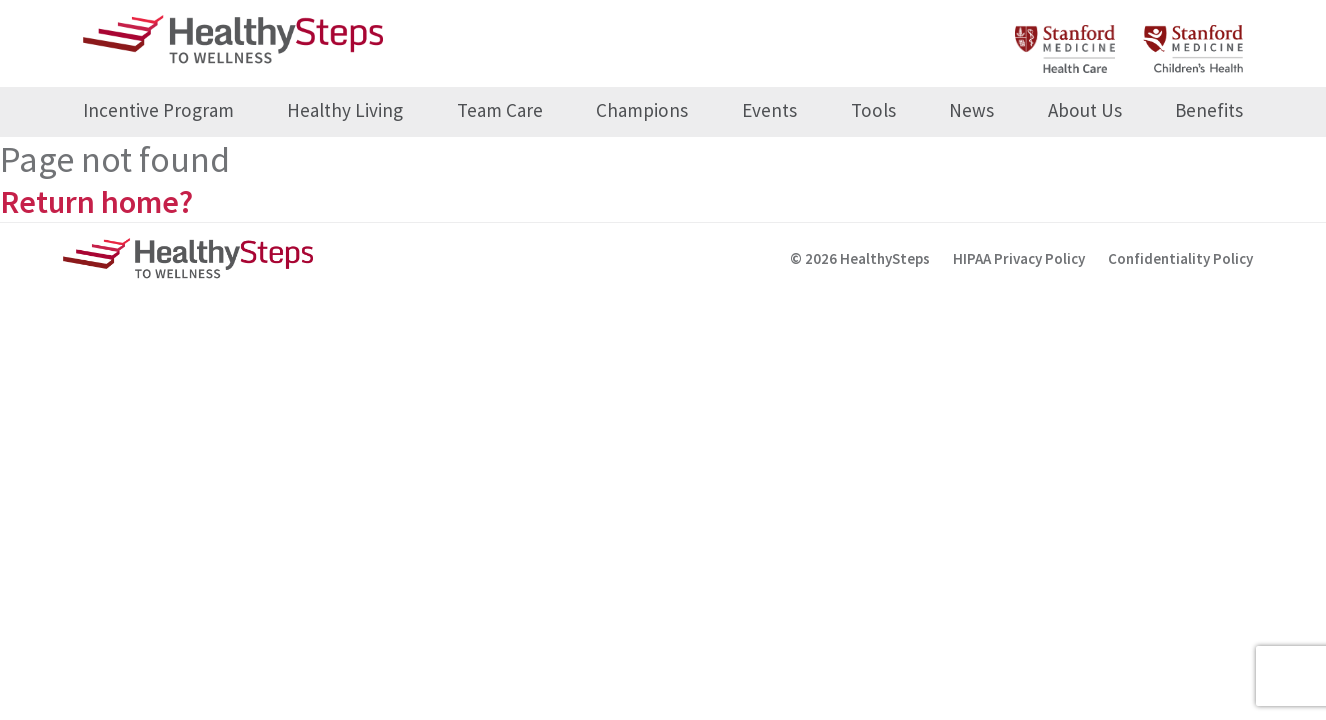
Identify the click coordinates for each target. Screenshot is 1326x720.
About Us (1085, 110)
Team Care (500, 110)
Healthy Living (345, 110)
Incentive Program (158, 110)
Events (769, 110)
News (971, 110)
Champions (642, 110)
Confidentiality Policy (1180, 258)
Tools (873, 110)
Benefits (1209, 110)
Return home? (96, 202)
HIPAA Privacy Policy (1019, 258)
